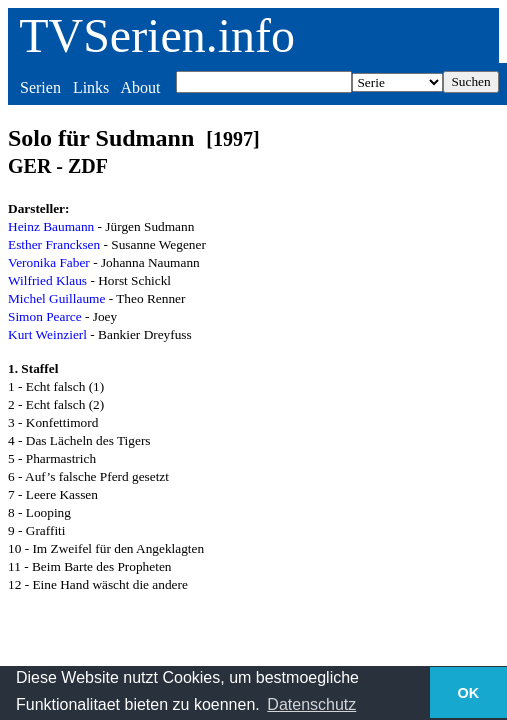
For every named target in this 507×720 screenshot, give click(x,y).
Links (91, 87)
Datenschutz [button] (311, 704)
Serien (40, 87)
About (140, 87)
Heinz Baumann (51, 226)
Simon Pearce (45, 316)
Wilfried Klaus (47, 280)
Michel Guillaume (56, 298)
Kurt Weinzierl (47, 334)
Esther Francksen (54, 244)
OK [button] (469, 693)
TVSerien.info (157, 35)
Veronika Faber (49, 262)
